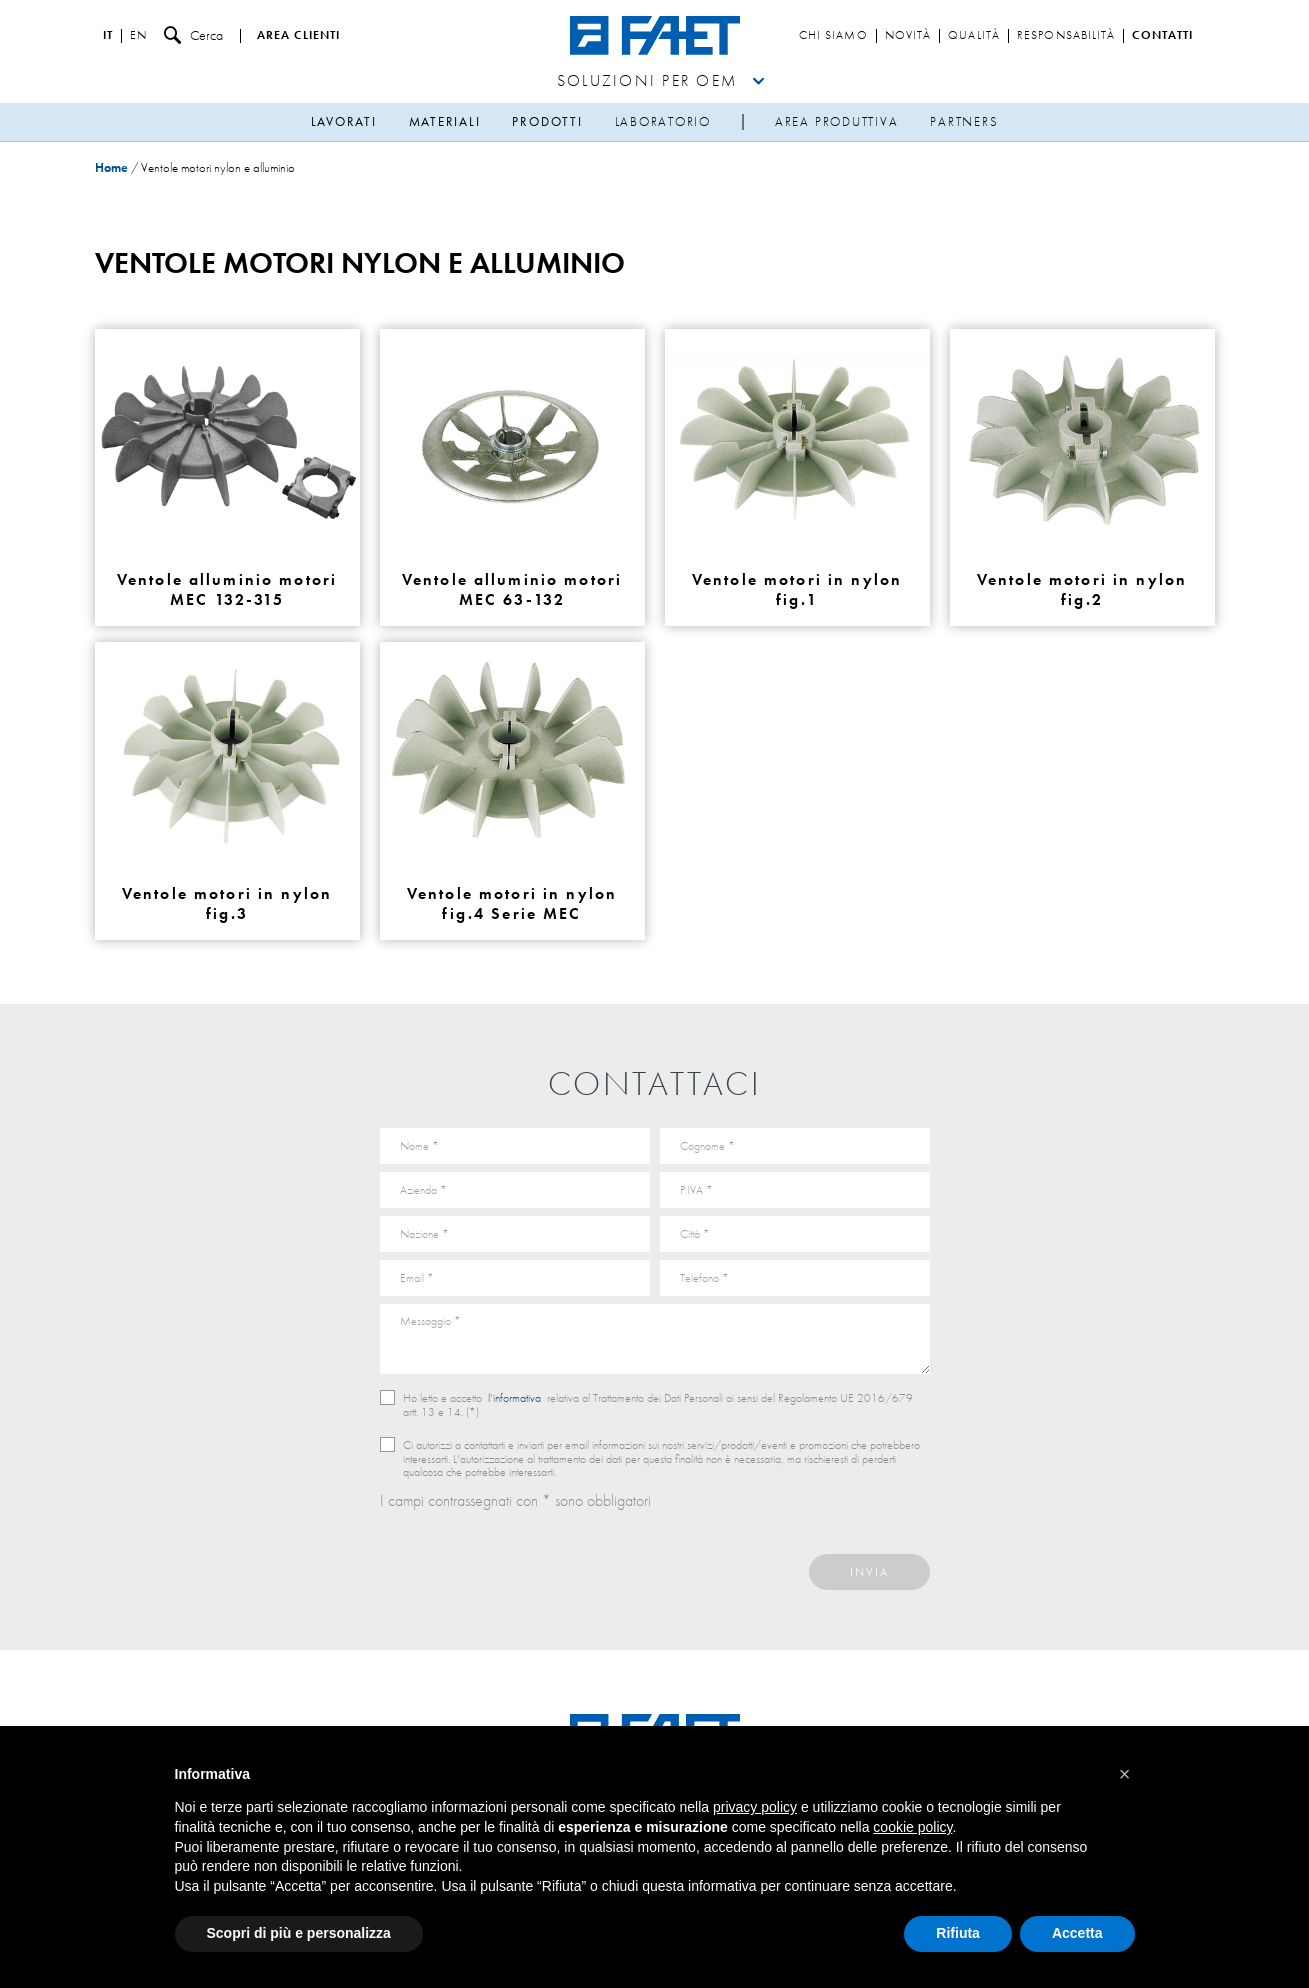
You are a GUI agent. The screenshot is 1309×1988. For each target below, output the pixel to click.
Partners (964, 121)
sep (743, 122)
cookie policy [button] (912, 1827)
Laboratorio (663, 121)
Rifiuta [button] (958, 1933)
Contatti (1162, 36)
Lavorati (344, 121)
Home (111, 167)
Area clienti (298, 36)
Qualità (974, 36)
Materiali (445, 121)
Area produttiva (836, 121)
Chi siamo (833, 36)
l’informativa (514, 1398)
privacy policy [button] (755, 1807)
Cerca (193, 35)
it (108, 36)
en (138, 36)
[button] (1125, 1774)
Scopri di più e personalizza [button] (299, 1933)
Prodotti (547, 121)
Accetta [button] (1077, 1933)
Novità (908, 36)
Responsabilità (1066, 36)
